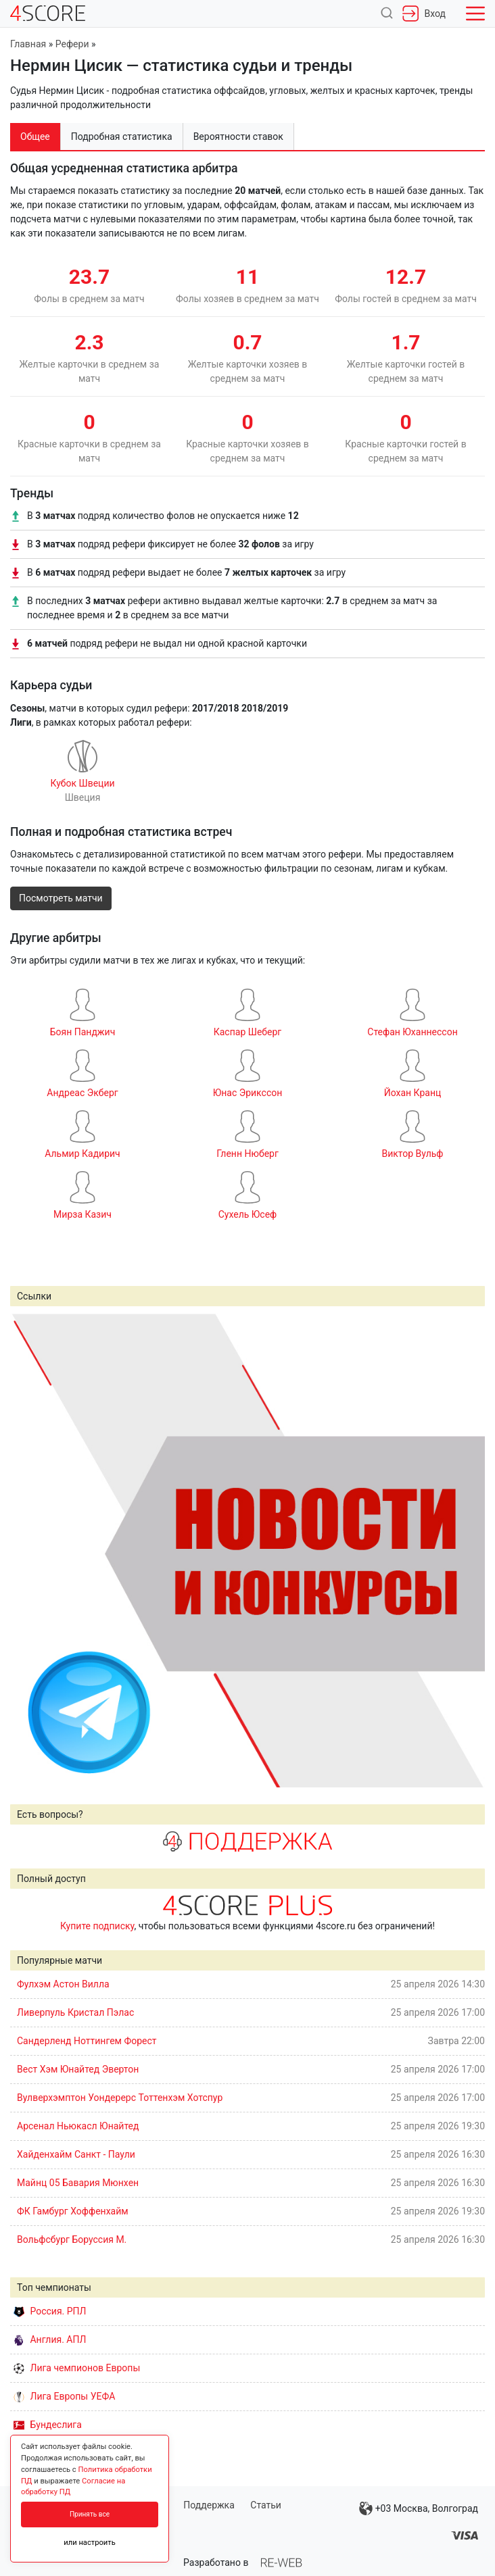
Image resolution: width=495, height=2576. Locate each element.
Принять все (90, 2514)
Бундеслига (48, 2424)
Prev (28, 1550)
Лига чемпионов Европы (77, 2367)
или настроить (90, 2542)
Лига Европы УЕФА (64, 2396)
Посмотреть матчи (61, 898)
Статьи (265, 2505)
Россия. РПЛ (50, 2311)
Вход (424, 13)
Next (467, 1550)
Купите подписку (97, 1926)
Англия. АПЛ (50, 2339)
